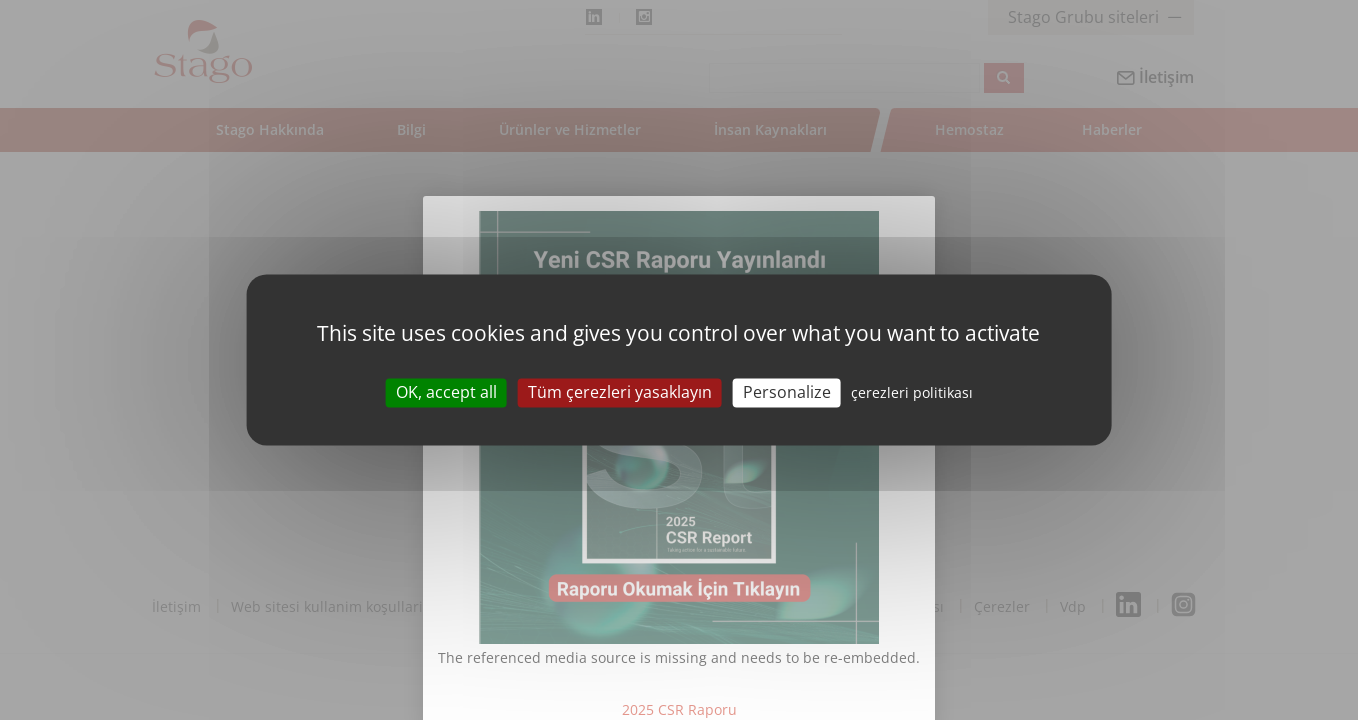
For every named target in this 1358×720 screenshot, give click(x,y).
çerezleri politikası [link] (912, 392)
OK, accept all (446, 392)
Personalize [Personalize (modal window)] (787, 392)
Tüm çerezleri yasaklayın (620, 392)
